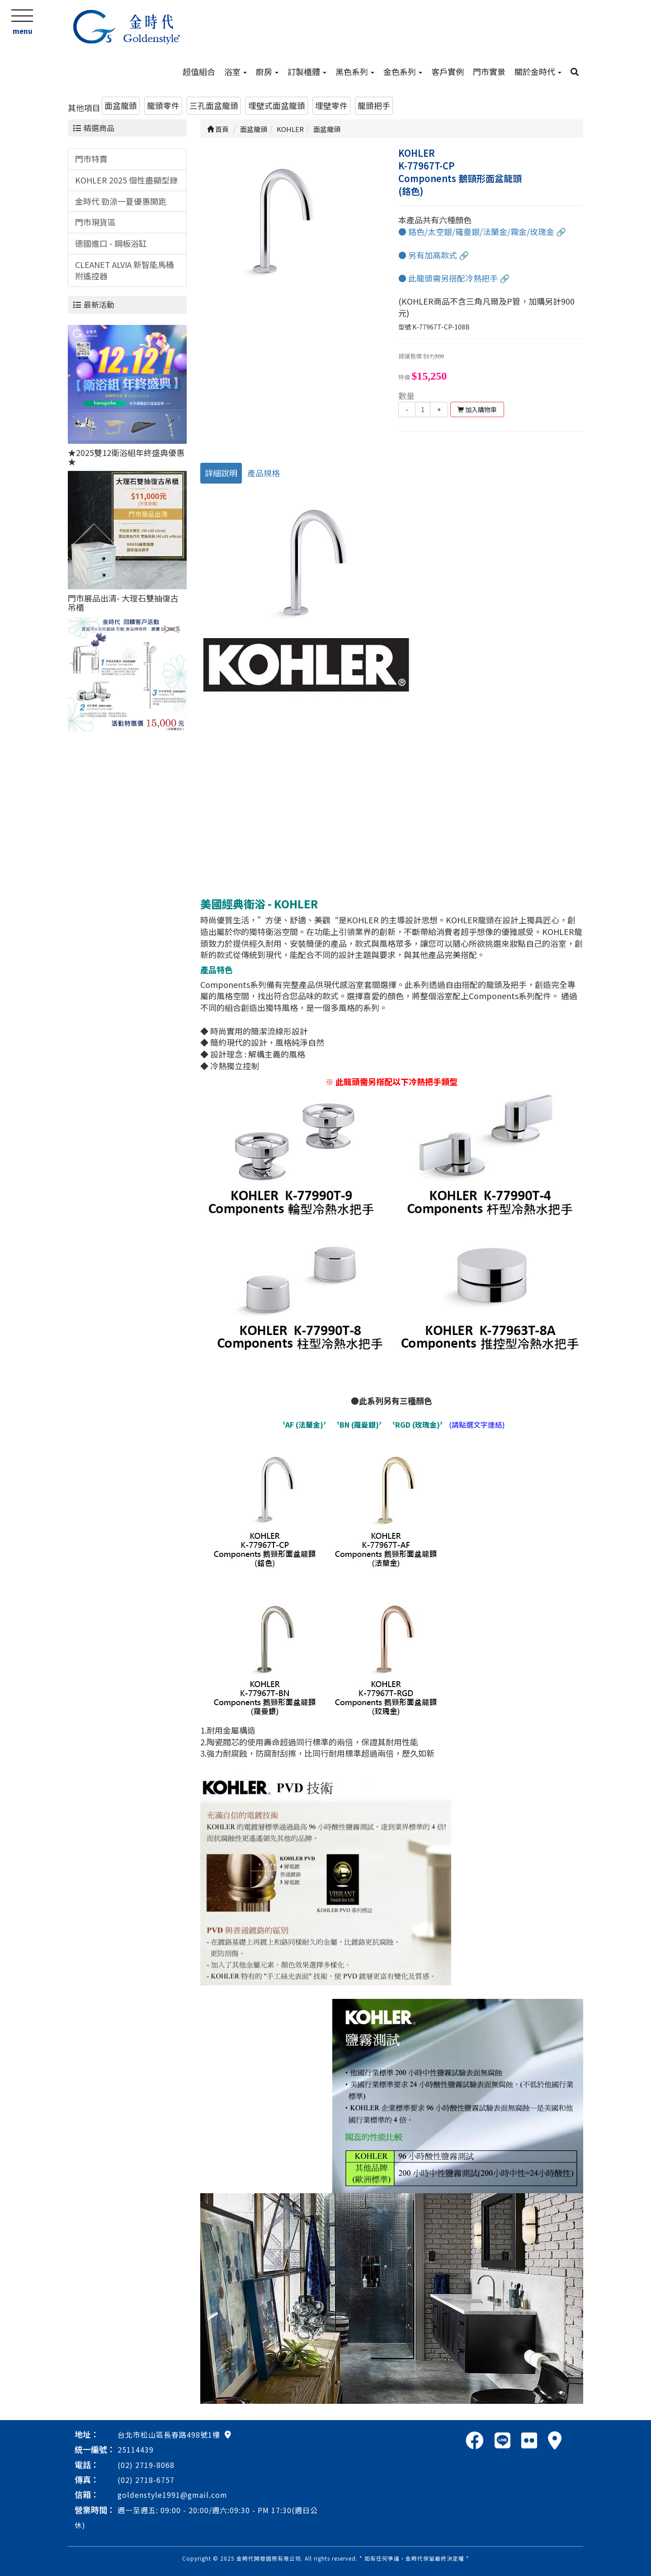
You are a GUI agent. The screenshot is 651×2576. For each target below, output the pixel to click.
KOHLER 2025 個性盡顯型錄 (126, 180)
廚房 (267, 71)
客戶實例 (447, 71)
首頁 (218, 129)
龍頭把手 (374, 105)
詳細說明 (221, 473)
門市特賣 (91, 159)
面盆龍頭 (120, 105)
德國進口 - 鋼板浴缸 (111, 243)
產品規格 (263, 473)
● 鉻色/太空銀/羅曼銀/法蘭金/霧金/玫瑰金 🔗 (482, 231)
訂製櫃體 (307, 71)
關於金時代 (537, 71)
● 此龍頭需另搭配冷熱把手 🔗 (453, 278)
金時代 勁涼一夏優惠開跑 (120, 201)
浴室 (235, 71)
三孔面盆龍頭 (213, 105)
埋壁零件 (331, 105)
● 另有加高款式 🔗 (433, 255)
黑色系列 (354, 71)
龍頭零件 (163, 105)
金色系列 (402, 71)
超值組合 (199, 71)
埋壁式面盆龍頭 (276, 105)
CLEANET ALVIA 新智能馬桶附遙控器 (124, 270)
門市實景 (489, 71)
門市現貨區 (95, 222)
